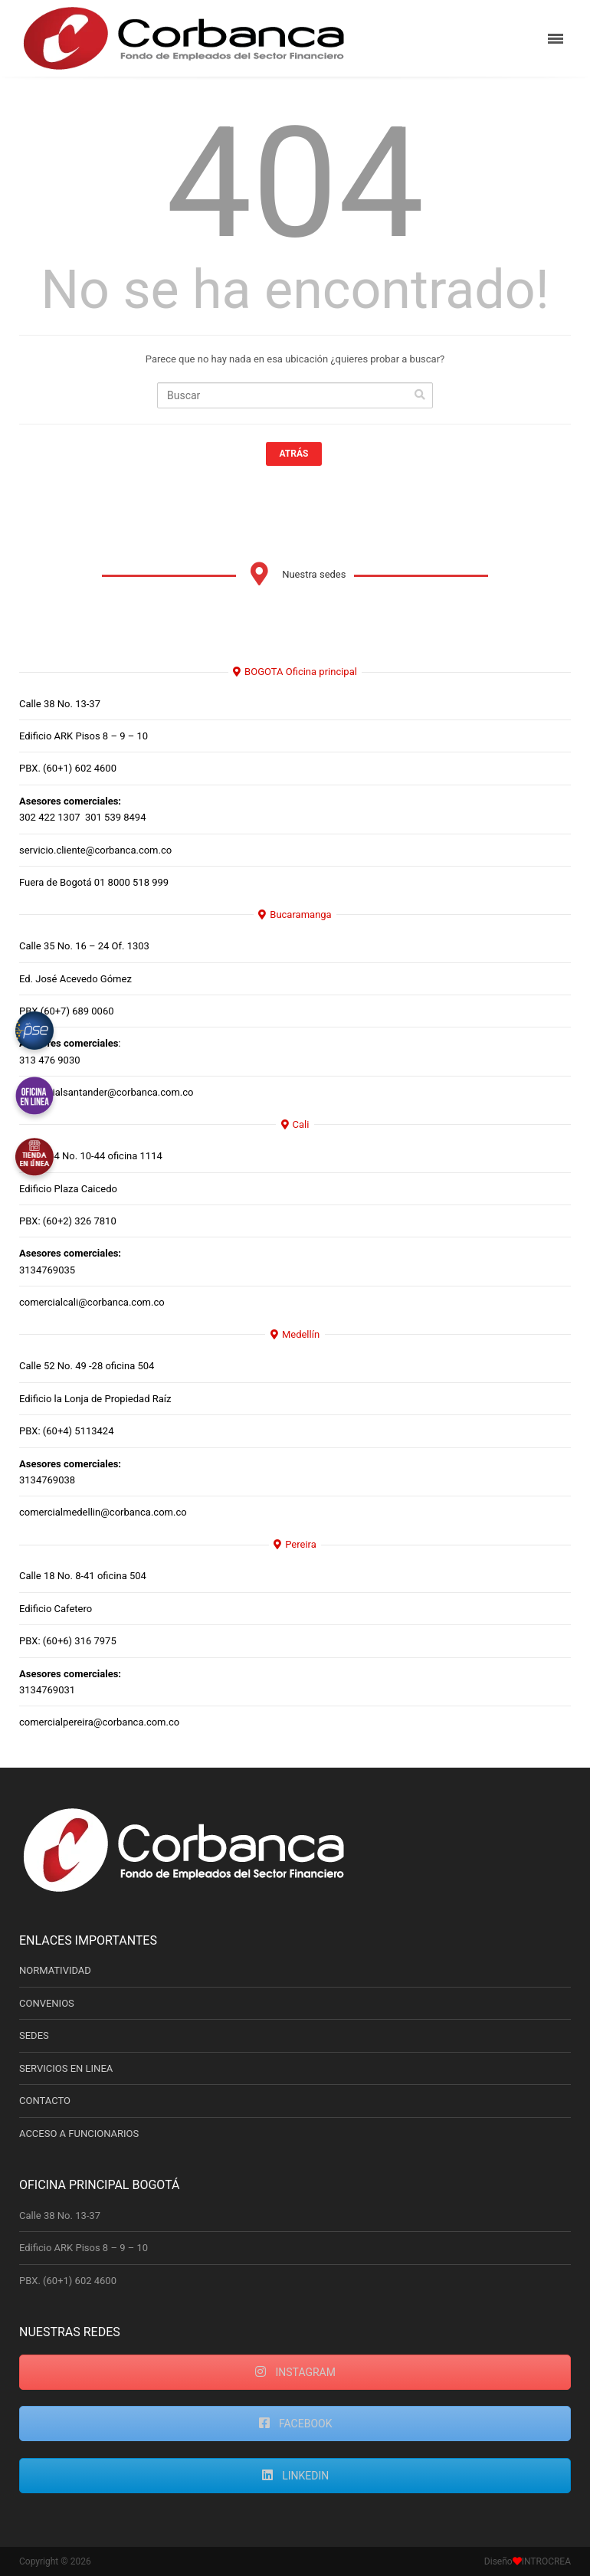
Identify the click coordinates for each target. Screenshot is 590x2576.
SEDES (34, 2035)
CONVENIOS (46, 2003)
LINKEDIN (295, 2475)
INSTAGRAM (295, 2372)
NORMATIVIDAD (55, 1970)
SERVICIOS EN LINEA (66, 2068)
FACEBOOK (295, 2423)
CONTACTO (44, 2100)
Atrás (294, 453)
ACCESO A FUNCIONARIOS (79, 2133)
